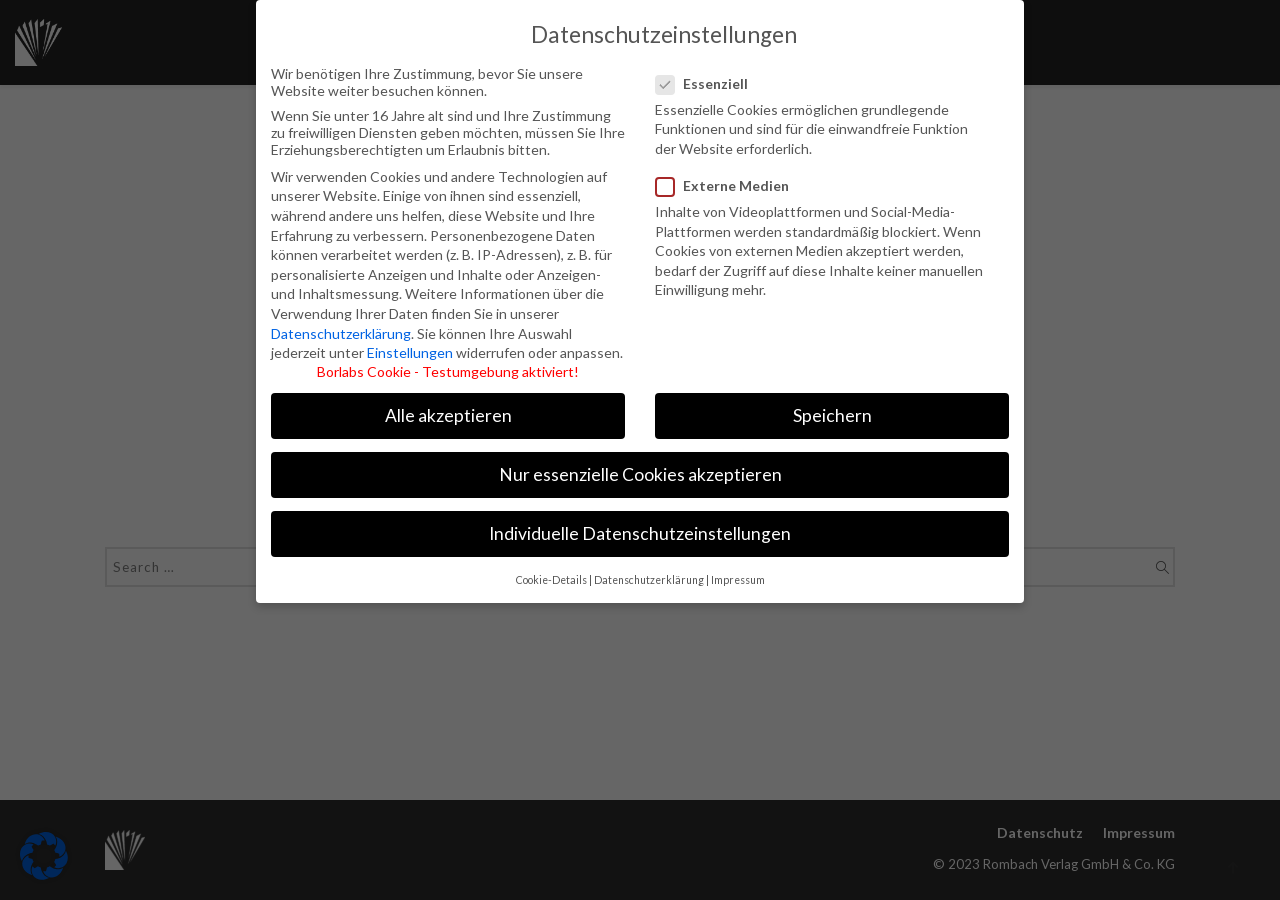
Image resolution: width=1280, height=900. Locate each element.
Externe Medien (724, 180)
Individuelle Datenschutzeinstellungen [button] (640, 529)
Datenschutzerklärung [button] (649, 575)
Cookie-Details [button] (551, 575)
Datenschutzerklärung (341, 328)
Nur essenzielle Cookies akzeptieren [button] (640, 470)
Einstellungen (410, 347)
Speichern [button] (832, 410)
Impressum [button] (738, 575)
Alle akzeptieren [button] (448, 410)
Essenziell (711, 78)
